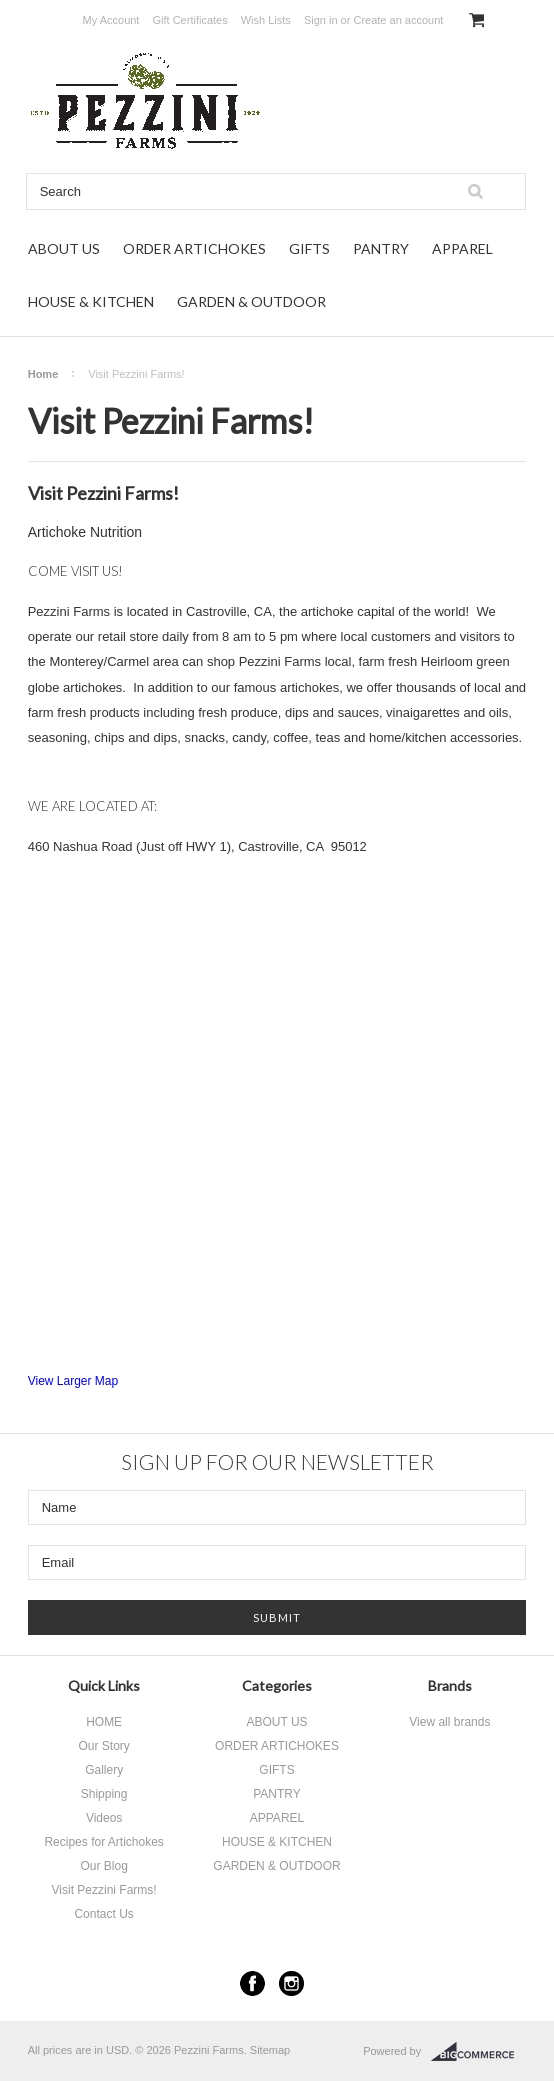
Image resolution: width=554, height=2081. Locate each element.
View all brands (449, 1722)
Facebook (252, 1983)
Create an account (398, 20)
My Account (111, 20)
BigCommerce (478, 2052)
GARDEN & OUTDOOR (251, 301)
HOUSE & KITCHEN (91, 301)
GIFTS (309, 248)
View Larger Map (73, 1381)
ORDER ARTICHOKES (194, 248)
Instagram (291, 1983)
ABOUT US (64, 248)
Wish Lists (266, 20)
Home (43, 374)
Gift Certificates (189, 20)
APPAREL (462, 248)
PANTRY (381, 248)
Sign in (321, 20)
